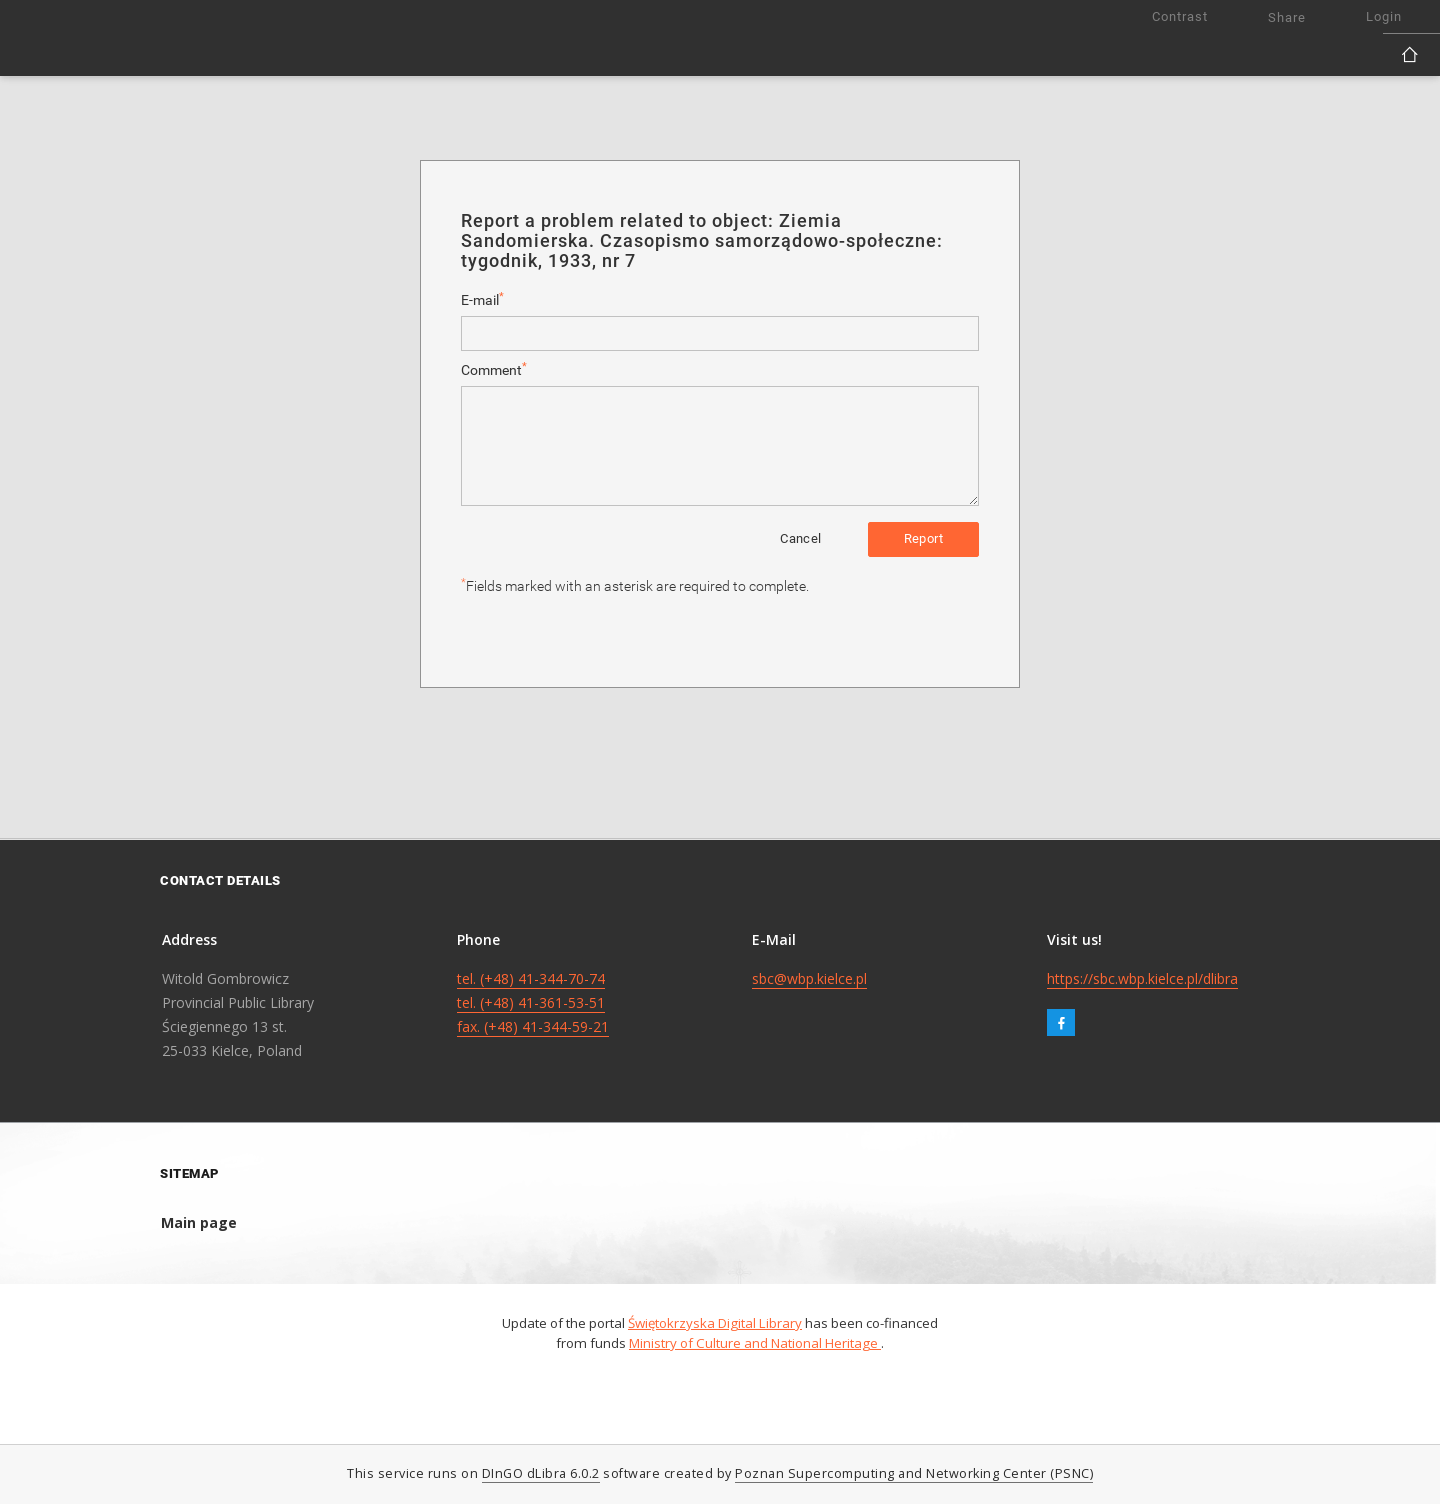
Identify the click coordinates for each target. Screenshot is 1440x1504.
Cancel (800, 538)
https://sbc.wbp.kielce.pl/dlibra (1142, 978)
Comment (494, 369)
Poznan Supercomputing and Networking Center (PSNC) (914, 1473)
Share (1287, 17)
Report (923, 538)
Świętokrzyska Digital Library (715, 1323)
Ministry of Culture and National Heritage (755, 1343)
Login (1384, 16)
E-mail (482, 299)
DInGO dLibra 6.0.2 (541, 1473)
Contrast (1180, 16)
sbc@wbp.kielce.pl (809, 978)
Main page (199, 1222)
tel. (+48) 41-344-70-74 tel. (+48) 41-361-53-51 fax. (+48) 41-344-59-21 (533, 1002)
